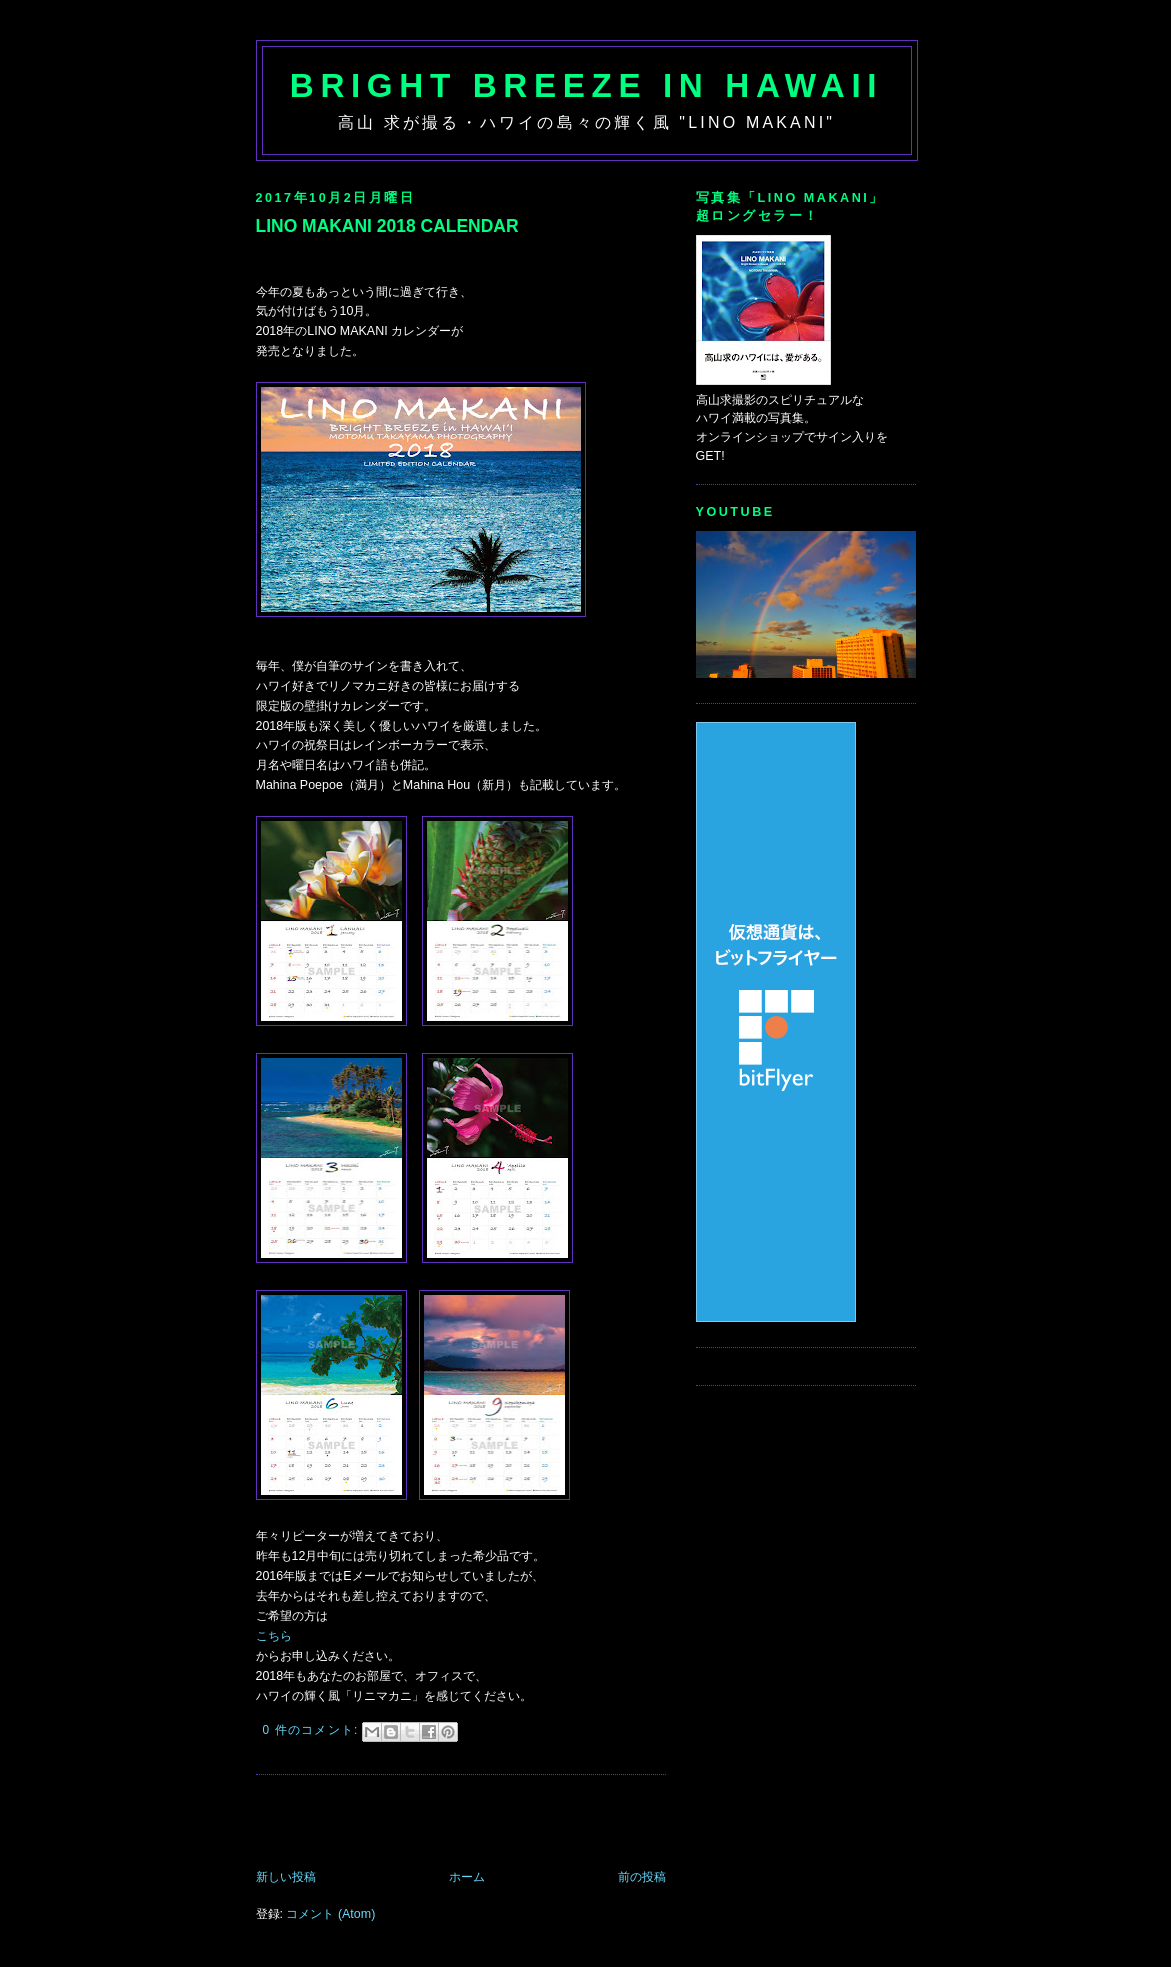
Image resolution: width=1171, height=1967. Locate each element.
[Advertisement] (490, 1824)
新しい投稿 (286, 1877)
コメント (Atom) (330, 1914)
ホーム (467, 1877)
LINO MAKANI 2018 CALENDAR (387, 226)
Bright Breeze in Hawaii (586, 85)
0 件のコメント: (313, 1730)
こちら (274, 1636)
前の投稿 (642, 1877)
